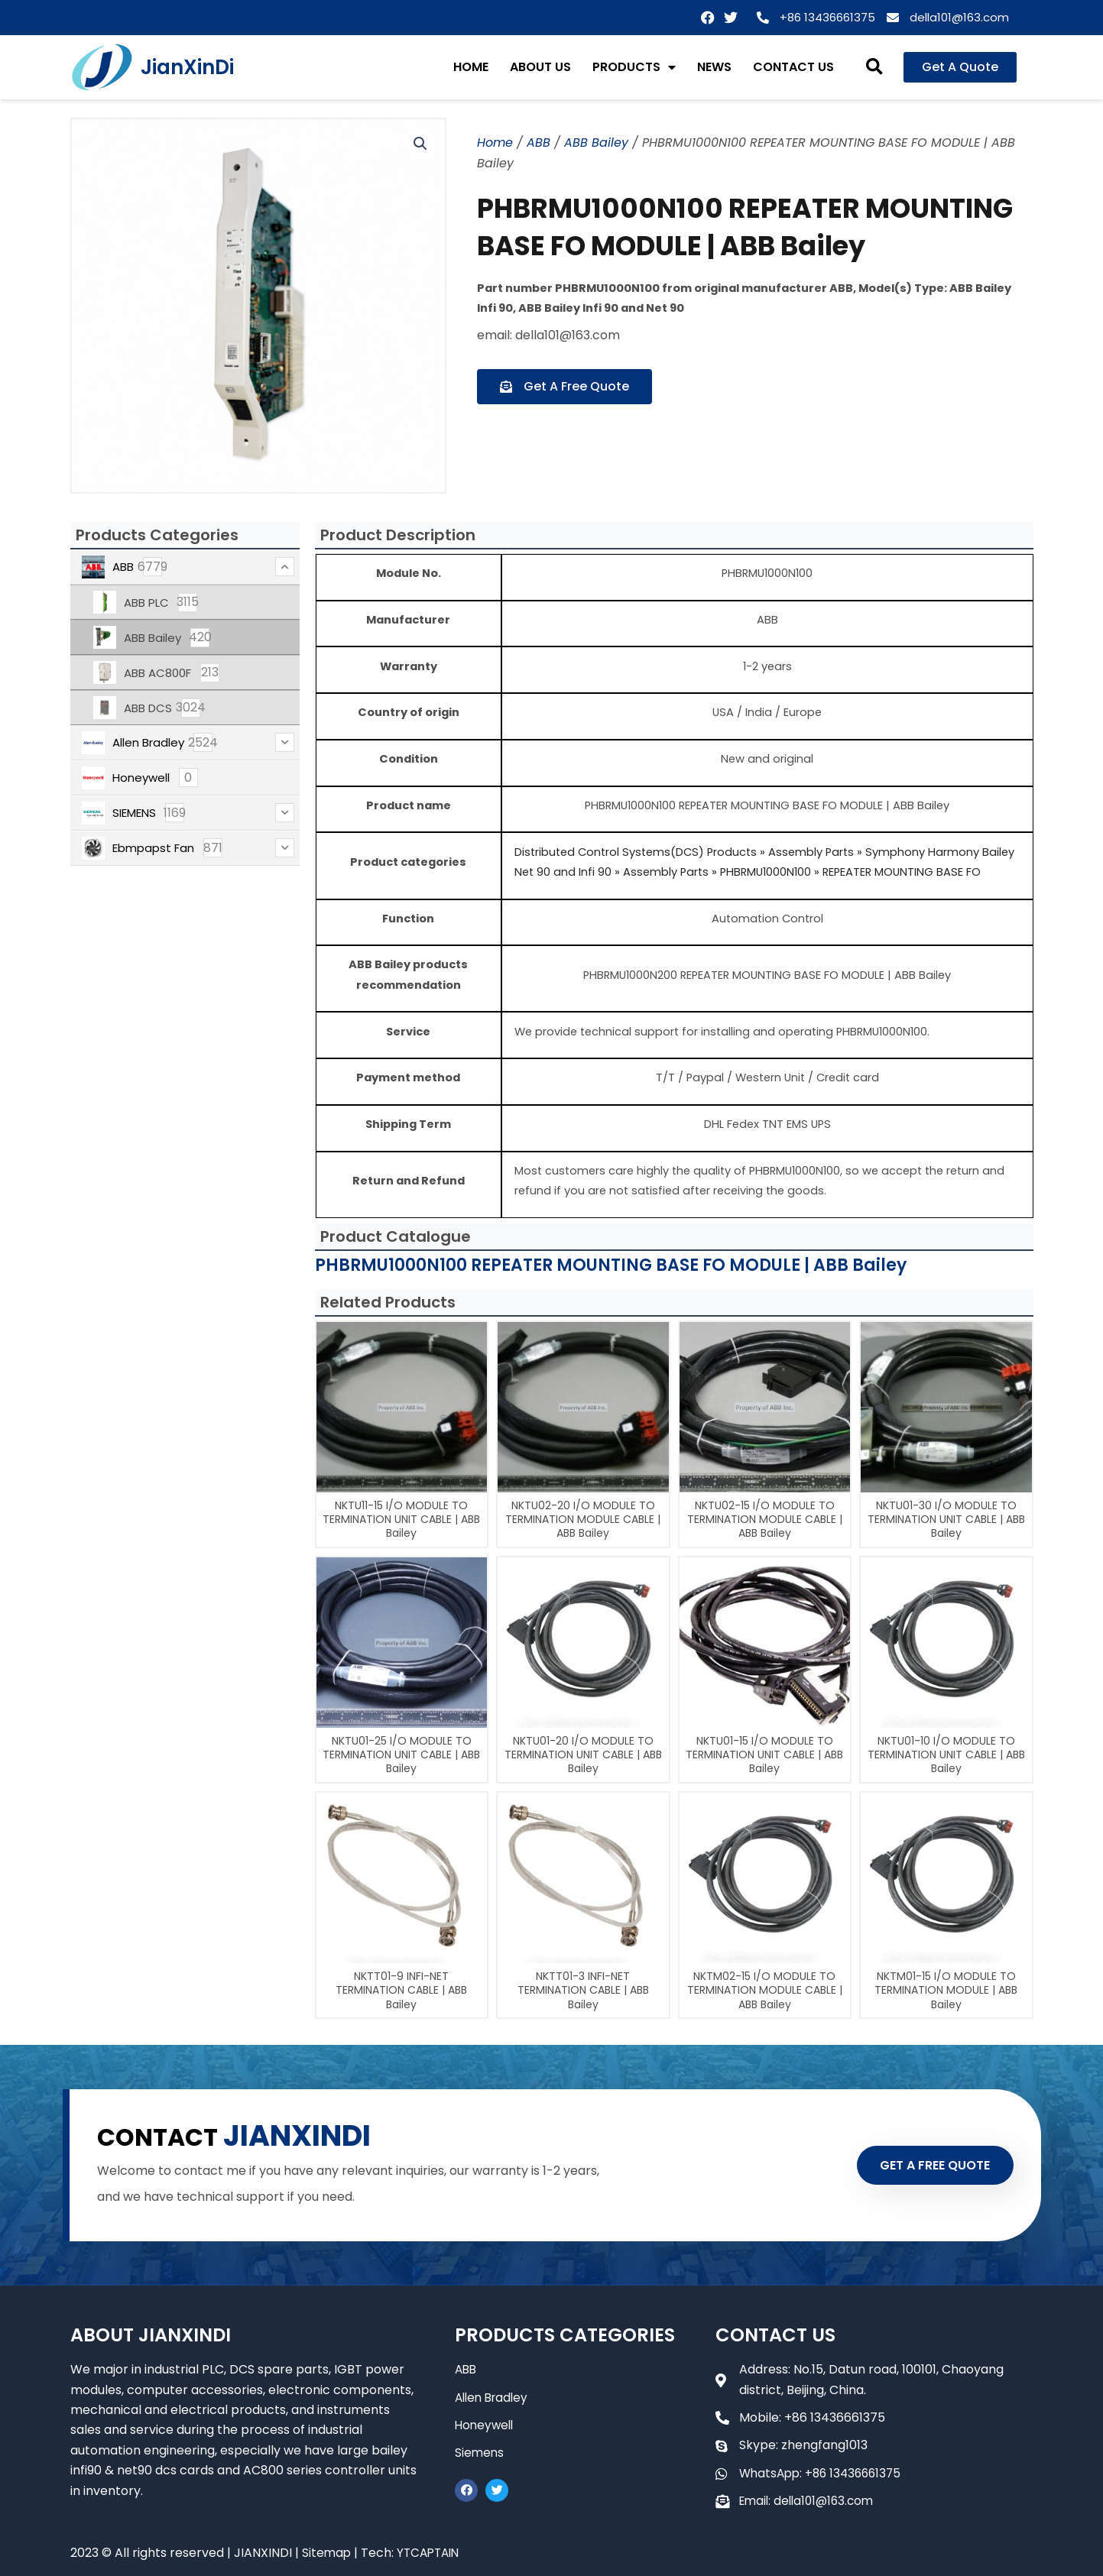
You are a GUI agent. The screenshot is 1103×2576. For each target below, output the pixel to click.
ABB (538, 142)
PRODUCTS (634, 67)
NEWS (714, 67)
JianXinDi (187, 67)
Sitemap (327, 2552)
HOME (470, 67)
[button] (874, 67)
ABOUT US (540, 67)
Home (495, 142)
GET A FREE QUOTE (925, 2165)
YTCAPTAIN (432, 2552)
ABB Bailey (596, 142)
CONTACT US (793, 67)
